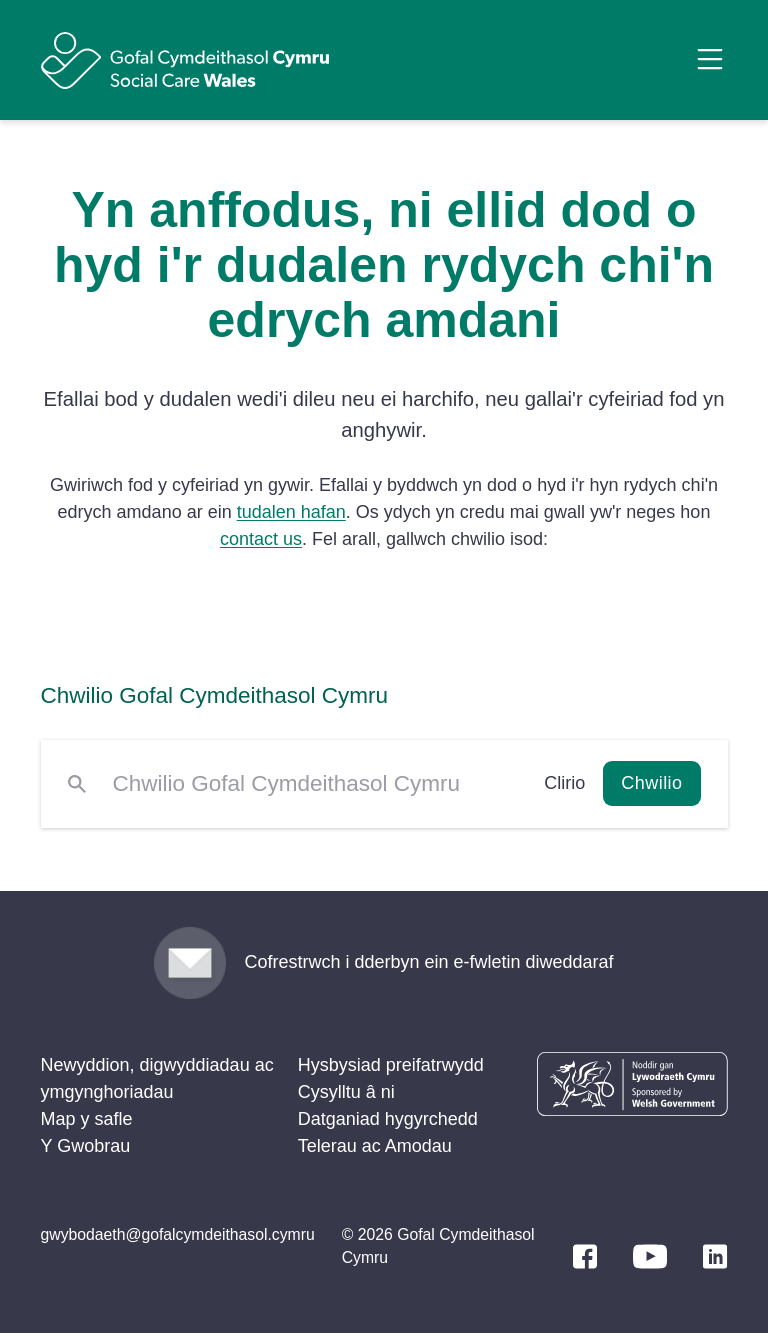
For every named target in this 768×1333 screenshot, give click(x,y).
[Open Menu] (710, 59)
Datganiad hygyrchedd (388, 1119)
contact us (261, 539)
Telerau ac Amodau (375, 1146)
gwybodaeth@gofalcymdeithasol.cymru (178, 1234)
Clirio (564, 783)
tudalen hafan (291, 512)
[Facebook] (585, 1256)
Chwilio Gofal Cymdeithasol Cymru (215, 695)
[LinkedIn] (715, 1256)
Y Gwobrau (86, 1146)
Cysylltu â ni (346, 1092)
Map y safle (87, 1119)
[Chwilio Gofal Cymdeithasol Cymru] (315, 784)
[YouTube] (650, 1256)
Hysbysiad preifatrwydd (391, 1065)
